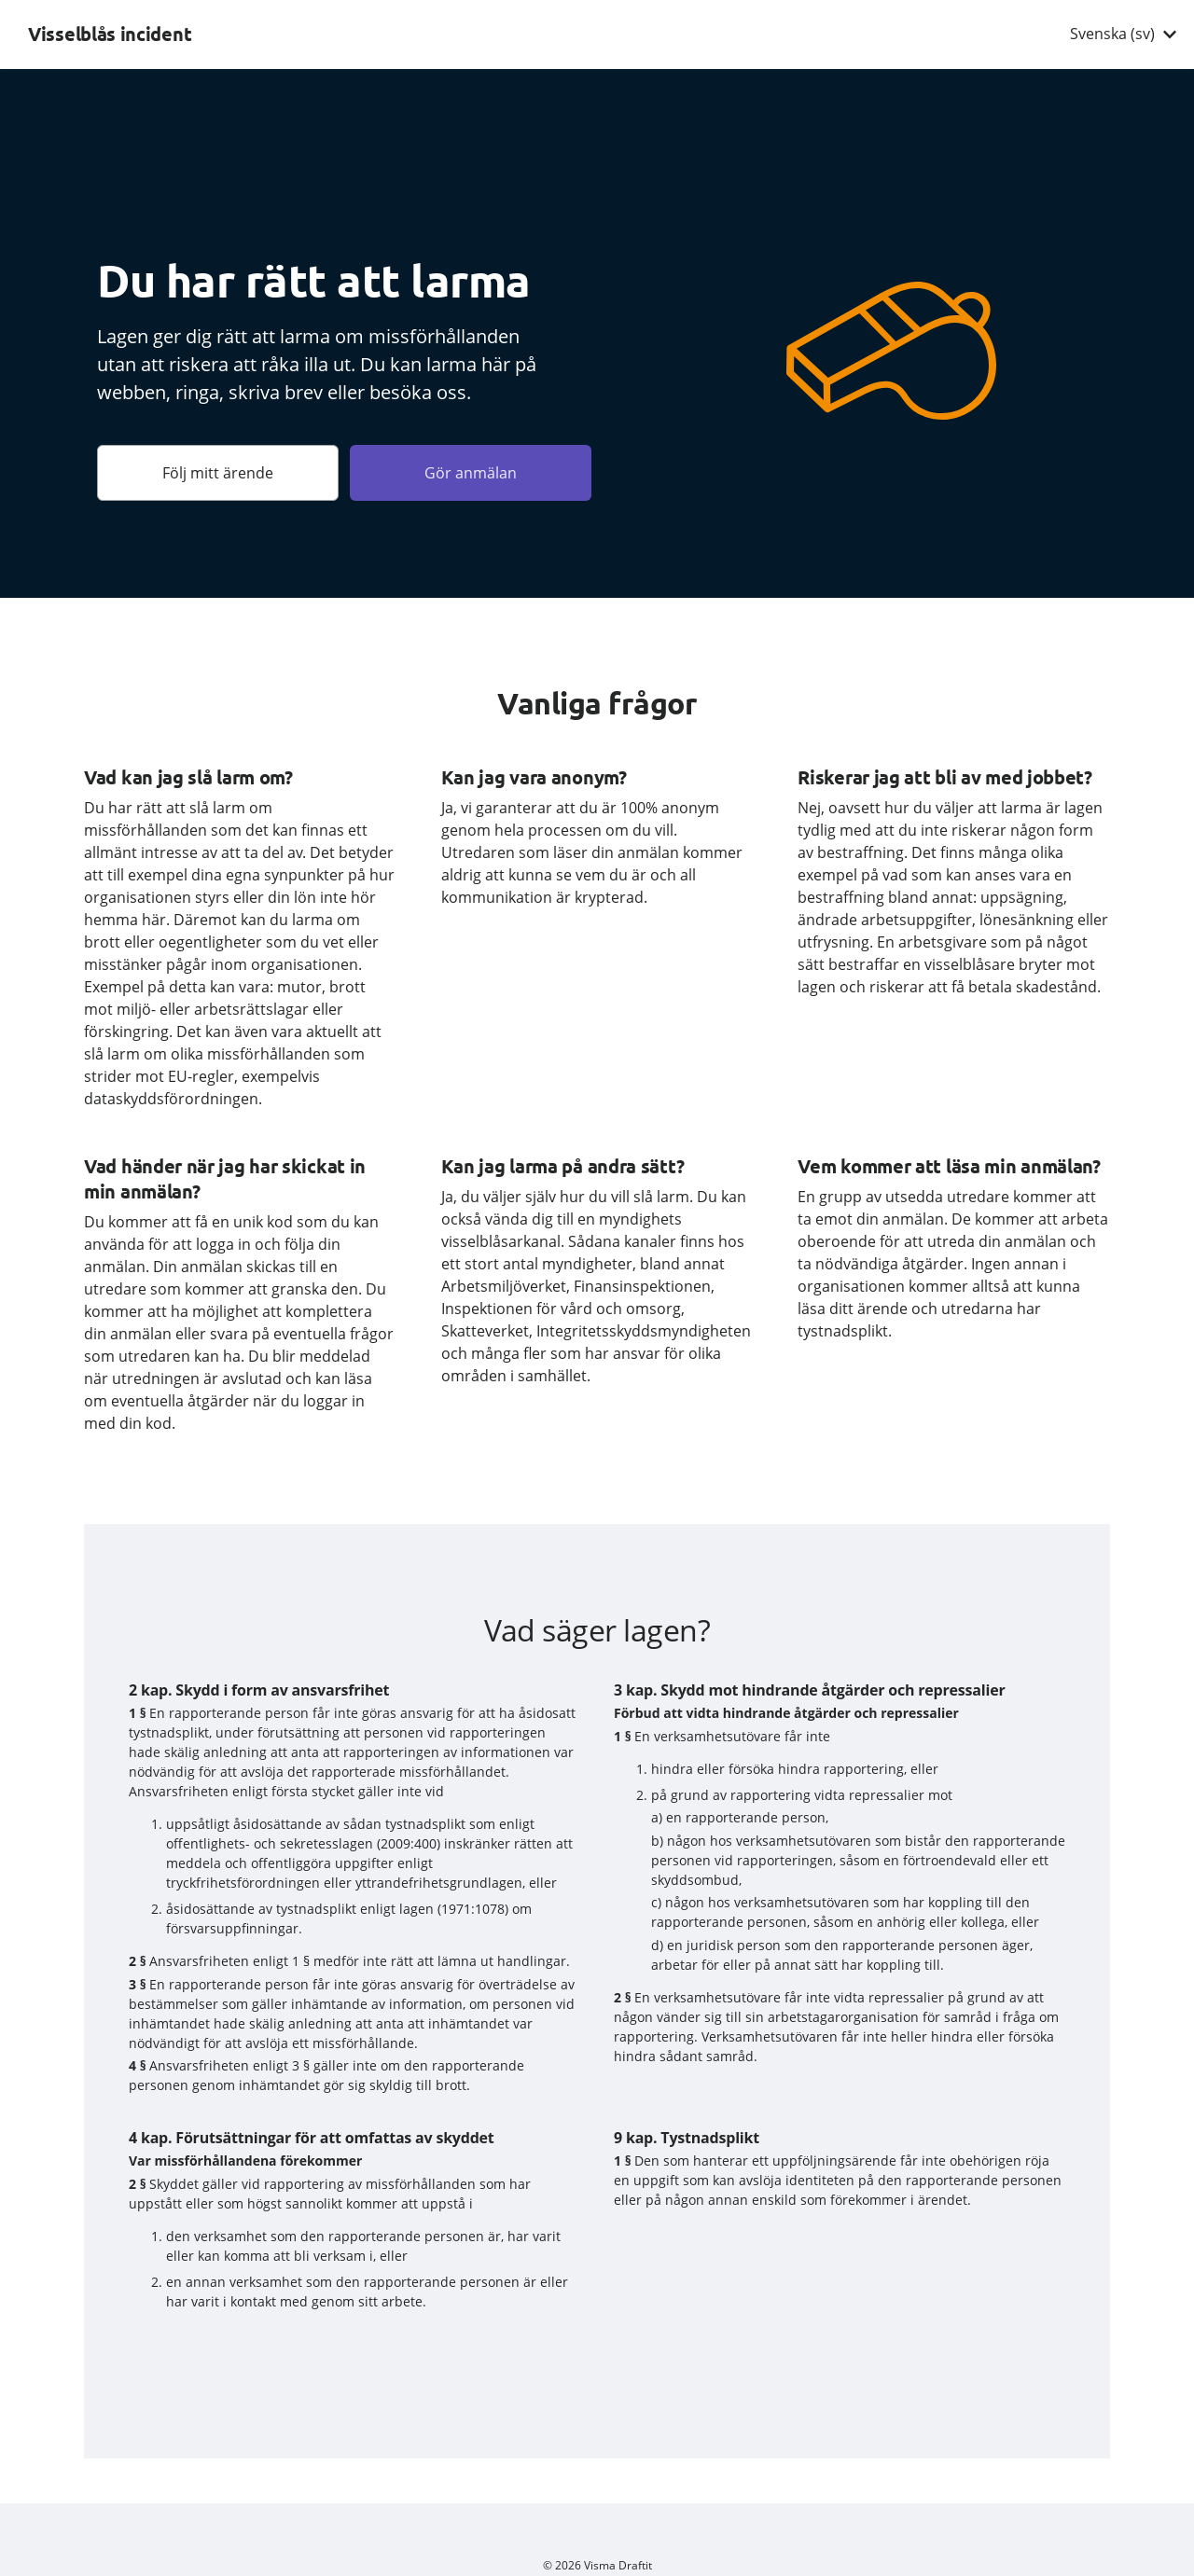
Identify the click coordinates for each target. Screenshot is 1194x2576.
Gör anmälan (470, 473)
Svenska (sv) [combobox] (1112, 33)
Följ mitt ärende (217, 473)
